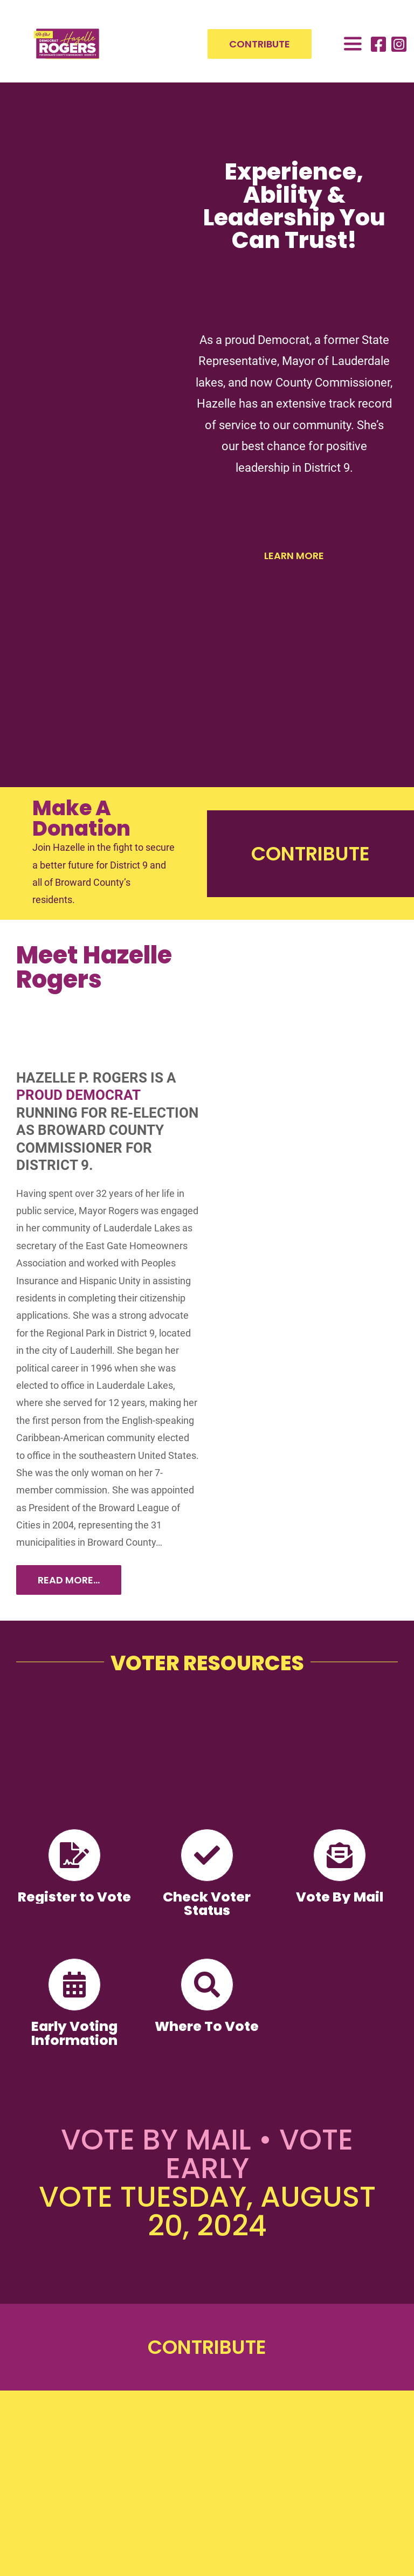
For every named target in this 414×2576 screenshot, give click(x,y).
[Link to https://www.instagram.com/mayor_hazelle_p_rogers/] (398, 44)
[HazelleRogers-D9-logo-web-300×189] (66, 31)
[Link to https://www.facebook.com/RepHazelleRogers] (378, 44)
